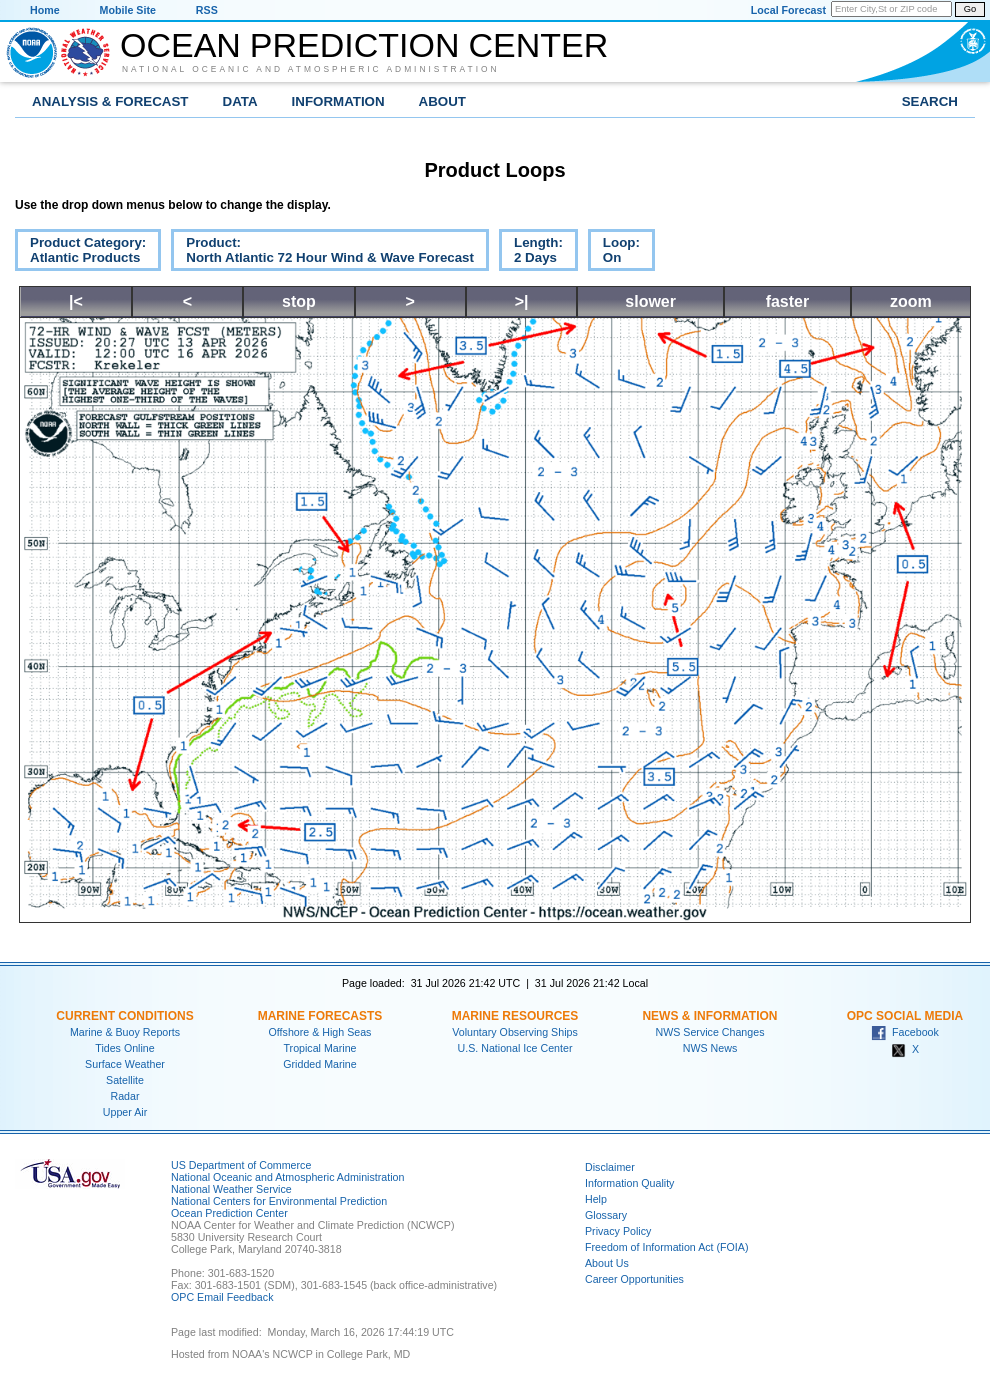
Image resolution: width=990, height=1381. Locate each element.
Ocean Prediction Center (364, 45)
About (442, 101)
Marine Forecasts (320, 1016)
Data (240, 101)
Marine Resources (515, 1016)
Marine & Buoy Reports (125, 1032)
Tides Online (124, 1048)
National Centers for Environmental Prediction (279, 1201)
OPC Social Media (905, 1016)
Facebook (905, 1032)
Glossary (606, 1215)
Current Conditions (124, 1016)
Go (970, 9)
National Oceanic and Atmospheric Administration (311, 69)
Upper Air (125, 1112)
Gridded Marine (319, 1064)
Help (596, 1199)
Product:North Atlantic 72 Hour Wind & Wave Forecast (322, 253)
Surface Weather (125, 1064)
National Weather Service (231, 1189)
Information (338, 101)
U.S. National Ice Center (515, 1048)
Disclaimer (610, 1167)
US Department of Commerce (241, 1165)
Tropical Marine (319, 1048)
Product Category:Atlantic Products (80, 253)
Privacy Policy (618, 1231)
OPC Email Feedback (222, 1297)
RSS (207, 10)
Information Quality (629, 1183)
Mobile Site (128, 10)
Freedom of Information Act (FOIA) (666, 1247)
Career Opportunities (634, 1279)
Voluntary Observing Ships (515, 1032)
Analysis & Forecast (110, 101)
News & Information (709, 1016)
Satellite (125, 1080)
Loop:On (614, 253)
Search (930, 101)
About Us (607, 1263)
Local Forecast (788, 10)
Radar (124, 1096)
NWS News (710, 1048)
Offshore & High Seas (320, 1032)
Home (45, 10)
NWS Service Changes (710, 1032)
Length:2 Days (531, 253)
